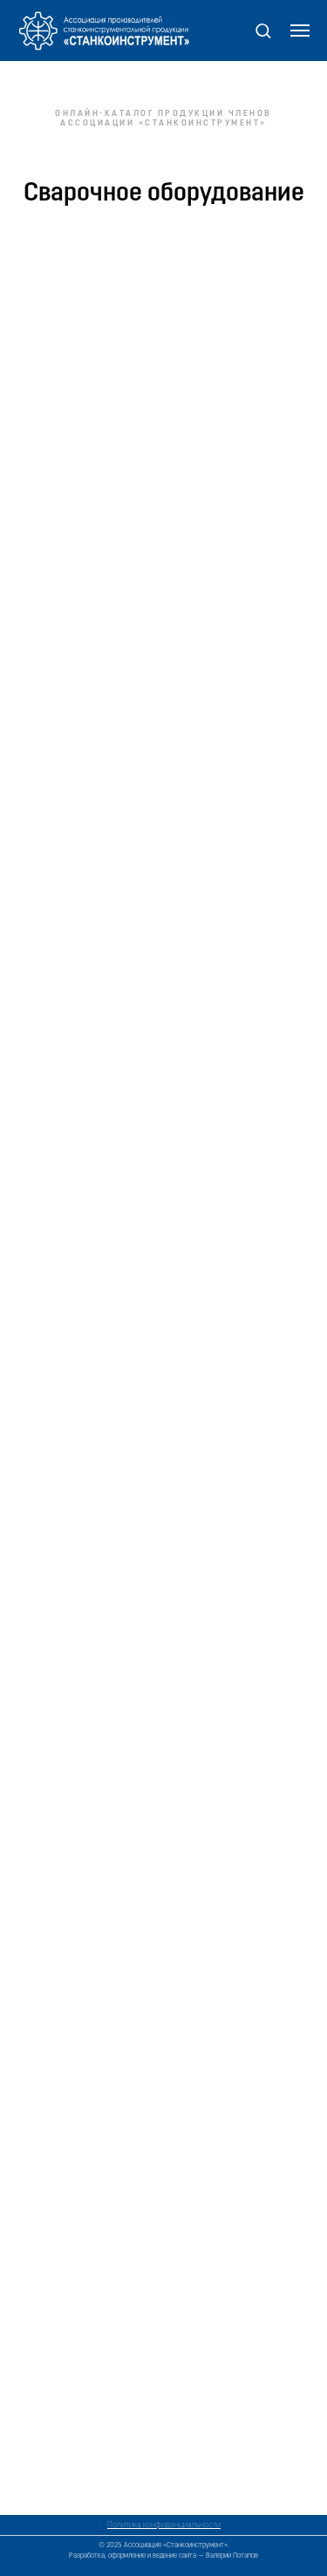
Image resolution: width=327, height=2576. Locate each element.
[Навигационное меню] (300, 30)
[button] (263, 30)
